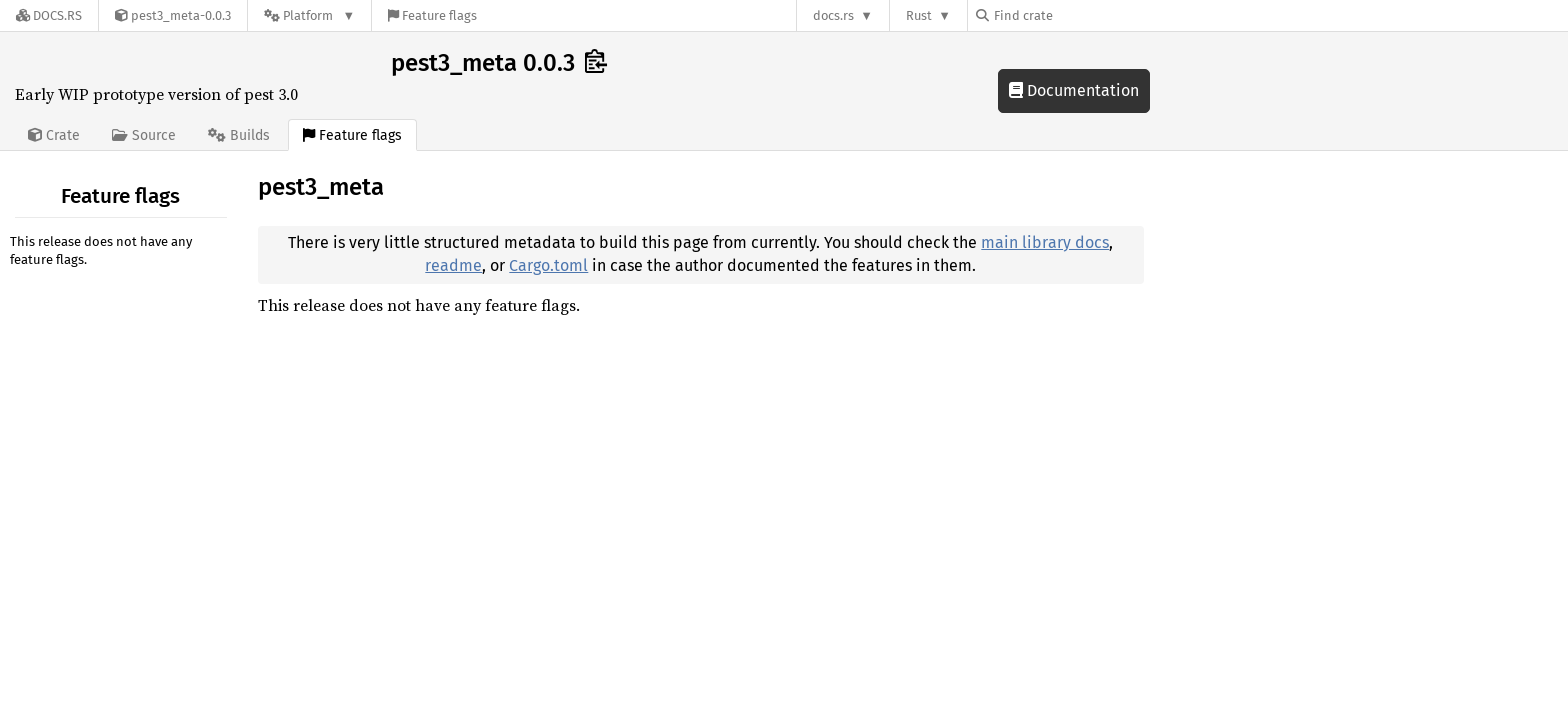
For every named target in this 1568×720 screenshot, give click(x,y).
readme (453, 265)
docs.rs (833, 15)
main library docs (1045, 242)
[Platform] (309, 15)
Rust (919, 15)
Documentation (1074, 90)
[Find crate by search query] (1076, 15)
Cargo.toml (548, 265)
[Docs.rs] (49, 15)
